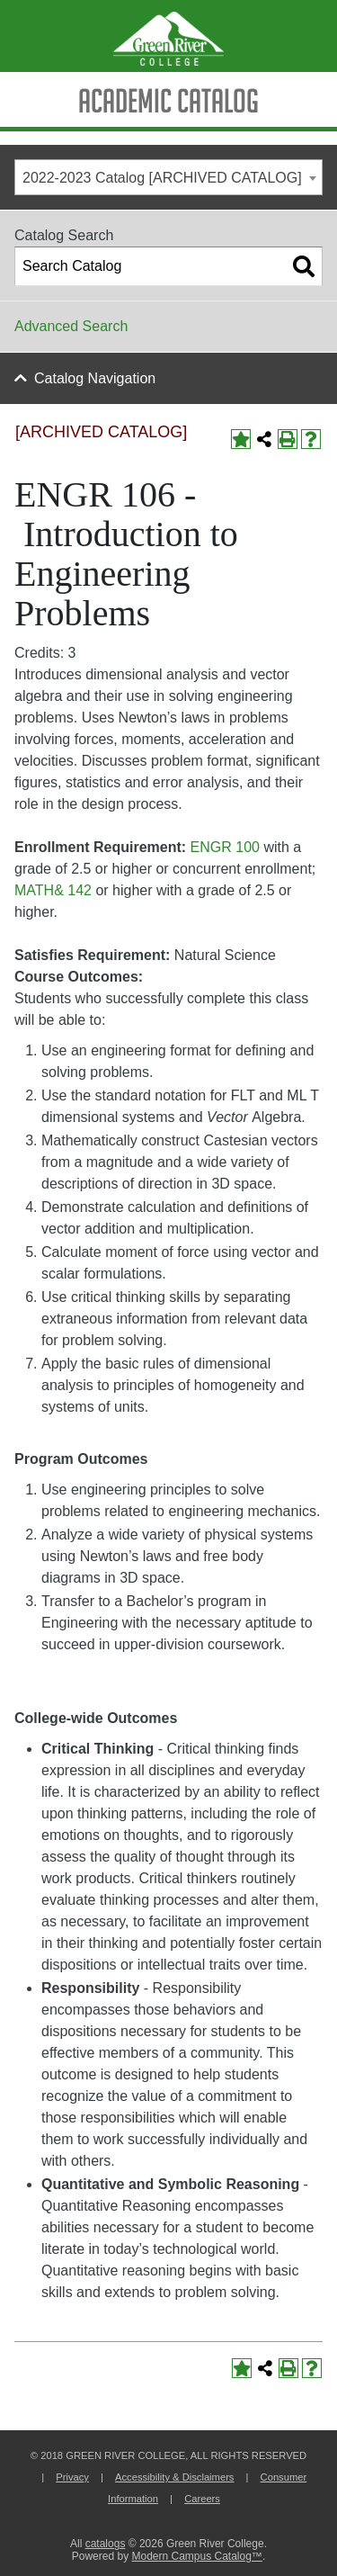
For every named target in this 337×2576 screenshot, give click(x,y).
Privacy (72, 2477)
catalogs (105, 2543)
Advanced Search (71, 326)
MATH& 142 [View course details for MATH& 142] (53, 890)
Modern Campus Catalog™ (196, 2556)
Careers (202, 2498)
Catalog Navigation (94, 378)
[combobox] (168, 177)
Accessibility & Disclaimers (174, 2477)
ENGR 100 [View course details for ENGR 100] (225, 847)
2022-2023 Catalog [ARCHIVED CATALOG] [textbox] (162, 177)
